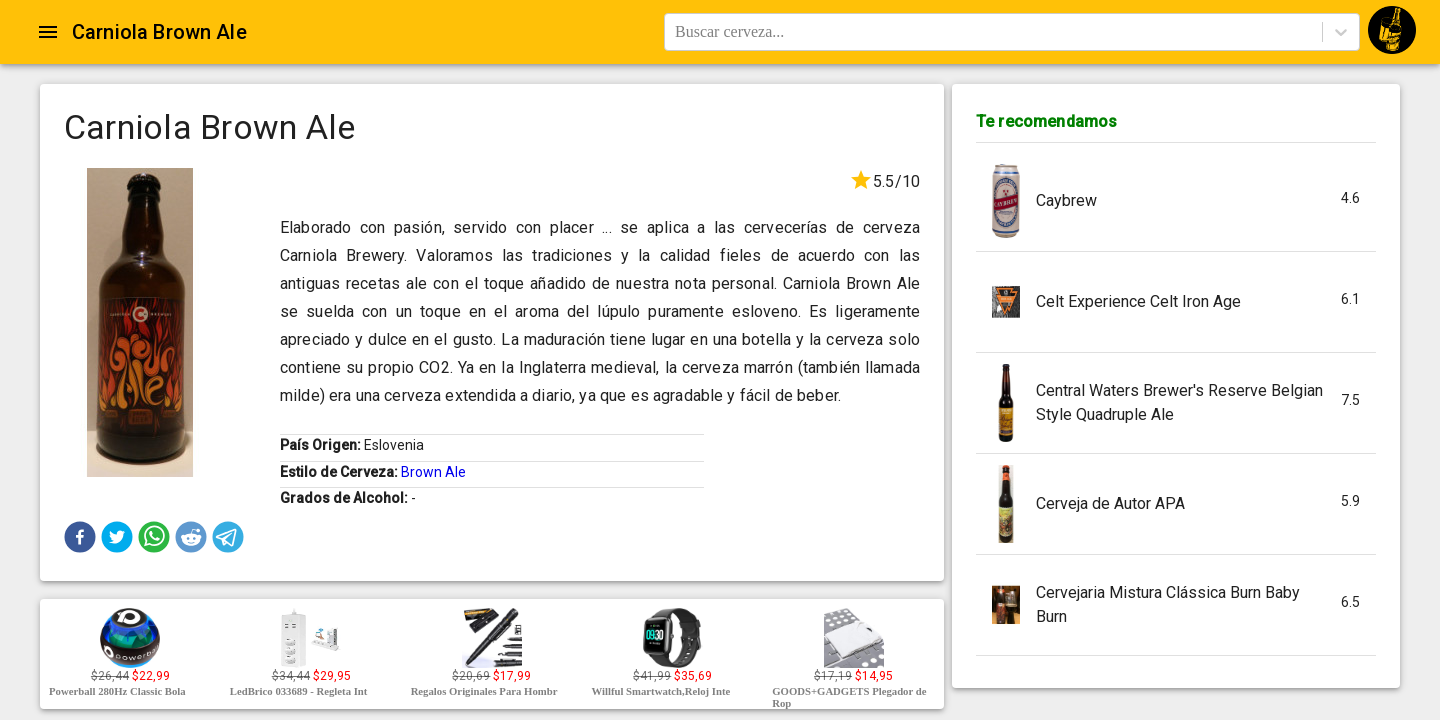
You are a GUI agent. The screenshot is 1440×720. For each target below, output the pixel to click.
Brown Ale (433, 472)
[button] (80, 537)
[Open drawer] (48, 32)
